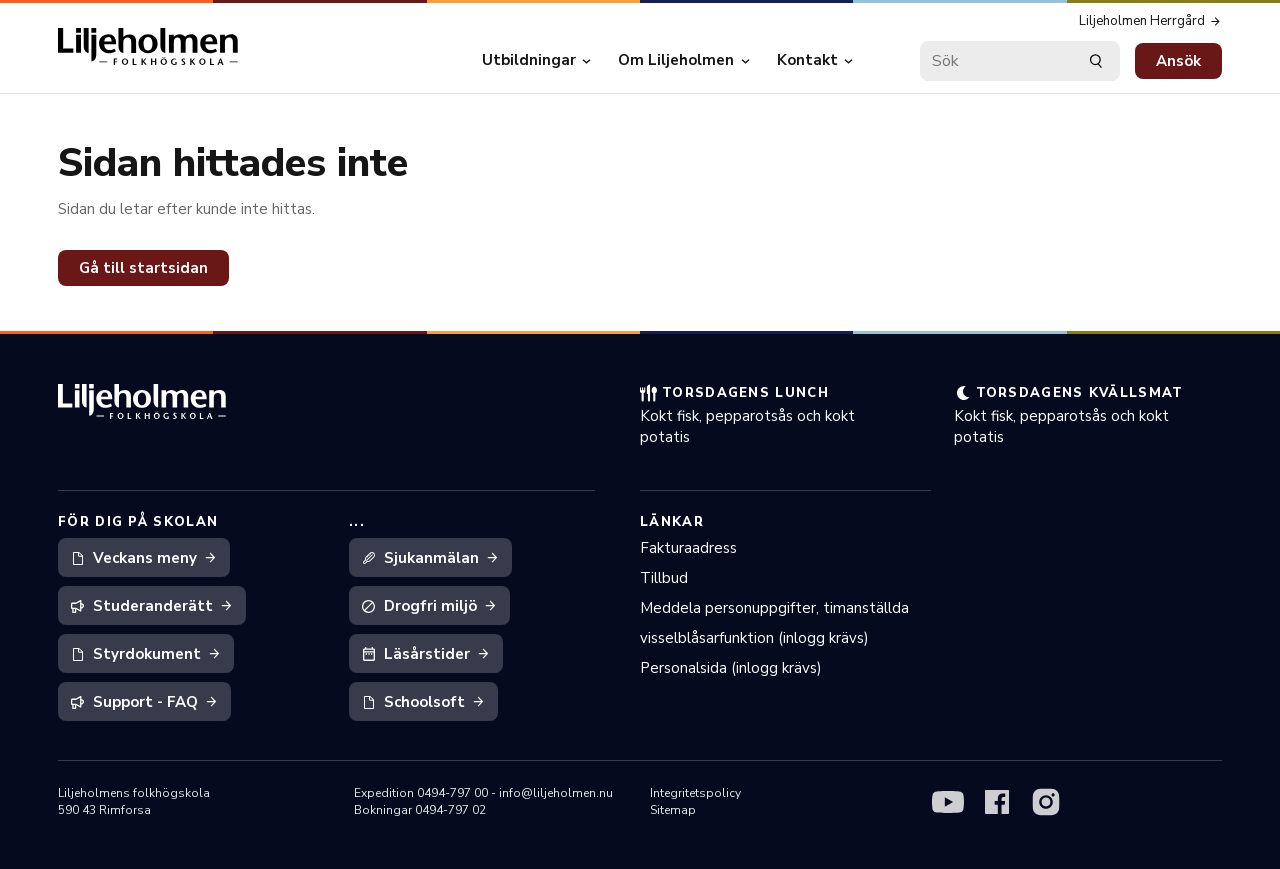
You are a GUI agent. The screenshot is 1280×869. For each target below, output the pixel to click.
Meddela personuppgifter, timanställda (774, 608)
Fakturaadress (688, 548)
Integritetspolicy (695, 793)
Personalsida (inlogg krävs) (731, 668)
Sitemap (673, 810)
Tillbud (664, 578)
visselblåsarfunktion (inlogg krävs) (754, 638)
